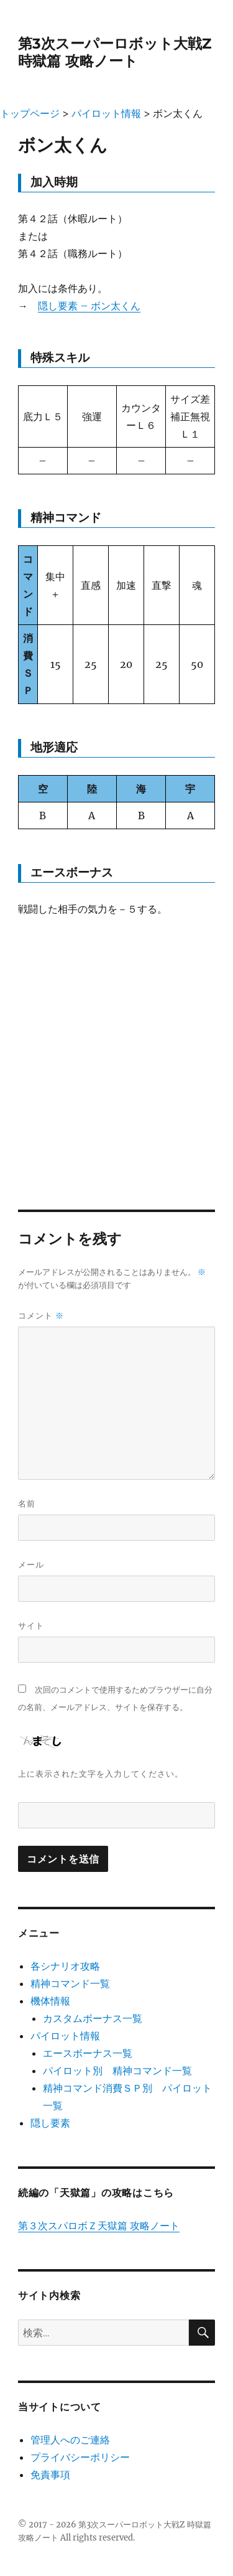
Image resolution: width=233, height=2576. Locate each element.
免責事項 (50, 2474)
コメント (41, 1315)
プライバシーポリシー (80, 2457)
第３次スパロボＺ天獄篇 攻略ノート (99, 2225)
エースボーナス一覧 (87, 2053)
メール (31, 1564)
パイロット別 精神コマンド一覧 (117, 2070)
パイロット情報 (65, 2035)
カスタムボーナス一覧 (92, 2018)
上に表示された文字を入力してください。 (100, 1774)
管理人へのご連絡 (70, 2439)
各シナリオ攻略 (65, 1966)
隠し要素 (50, 2123)
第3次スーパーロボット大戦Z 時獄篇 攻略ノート (114, 52)
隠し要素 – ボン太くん (89, 305)
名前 (26, 1503)
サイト (31, 1625)
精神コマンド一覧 (70, 1983)
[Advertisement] (116, 1051)
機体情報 (50, 2001)
